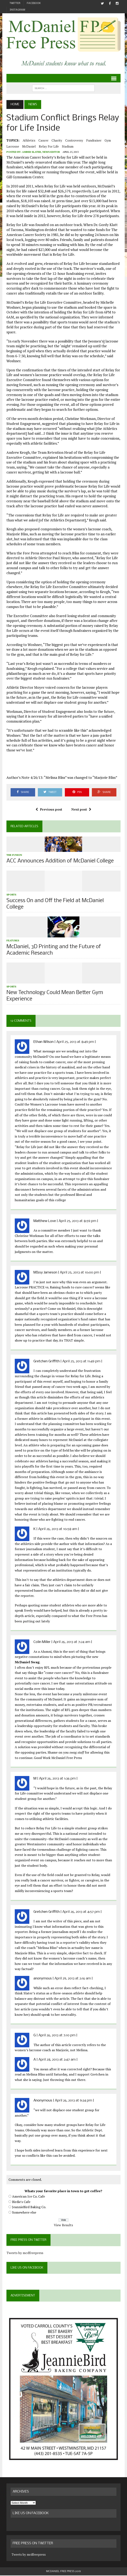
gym (108, 140)
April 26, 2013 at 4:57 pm (81, 1912)
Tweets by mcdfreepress (24, 2253)
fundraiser (93, 140)
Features (12, 940)
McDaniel (29, 146)
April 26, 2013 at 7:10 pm (56, 2036)
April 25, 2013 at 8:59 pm (77, 1221)
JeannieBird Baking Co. (29, 2207)
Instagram (17, 10)
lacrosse (12, 146)
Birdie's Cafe (21, 2201)
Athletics (29, 140)
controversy (74, 140)
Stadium (67, 146)
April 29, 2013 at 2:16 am (72, 1979)
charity (57, 140)
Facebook (34, 3)
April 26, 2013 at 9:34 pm (73, 2101)
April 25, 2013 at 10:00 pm (79, 1273)
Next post (81, 809)
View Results (63, 2225)
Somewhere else (24, 2212)
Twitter (15, 3)
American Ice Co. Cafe (28, 2196)
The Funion (14, 855)
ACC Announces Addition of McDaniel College (60, 861)
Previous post (49, 809)
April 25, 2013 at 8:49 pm (75, 1042)
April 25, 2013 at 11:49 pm (81, 1362)
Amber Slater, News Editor (41, 151)
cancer (43, 140)
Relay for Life (49, 146)
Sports (11, 894)
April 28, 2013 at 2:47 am (57, 2060)
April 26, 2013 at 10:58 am (57, 1529)
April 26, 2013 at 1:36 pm (57, 1779)
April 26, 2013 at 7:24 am (71, 1642)
